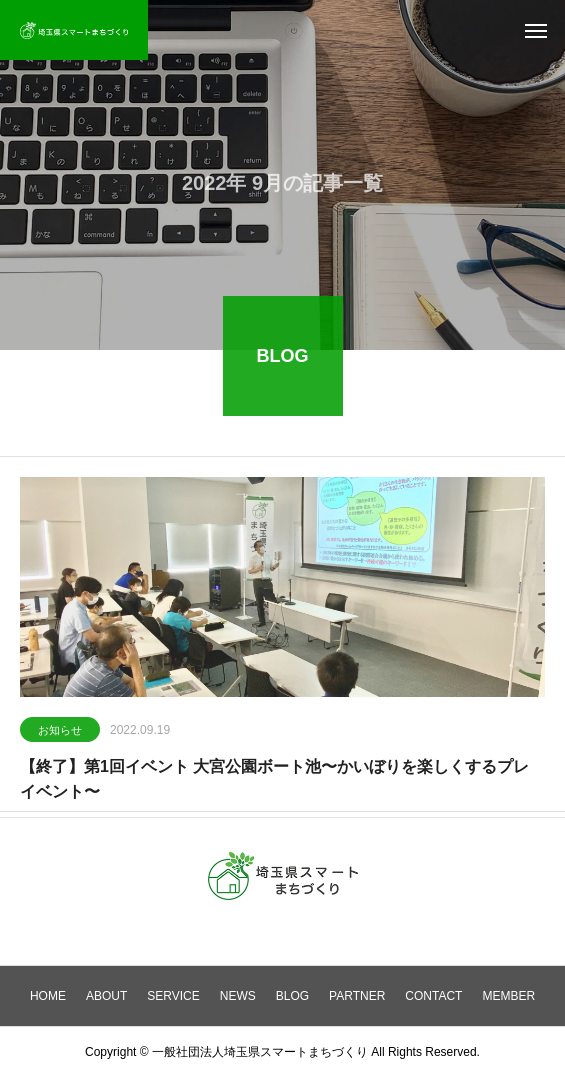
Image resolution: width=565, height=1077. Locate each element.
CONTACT (433, 996)
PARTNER (357, 996)
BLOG (292, 996)
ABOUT (106, 996)
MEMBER (508, 996)
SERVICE (173, 996)
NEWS (238, 996)
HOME (48, 996)
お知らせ (60, 731)
